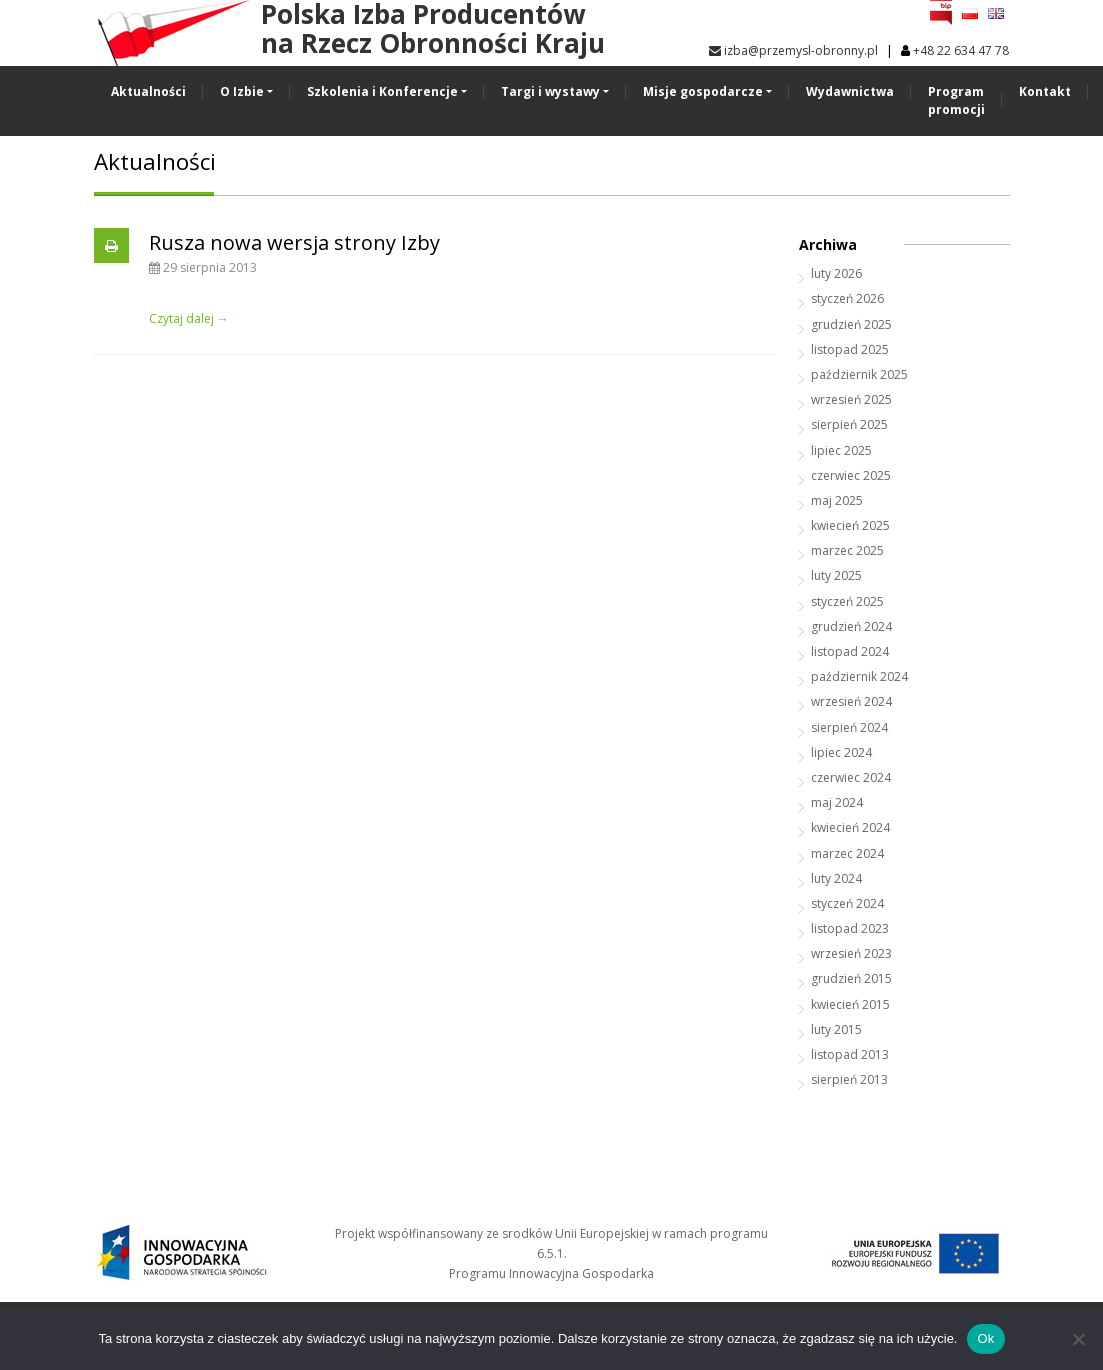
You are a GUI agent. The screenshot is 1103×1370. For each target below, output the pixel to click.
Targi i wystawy (550, 91)
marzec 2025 (847, 550)
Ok (985, 1338)
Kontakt (1045, 91)
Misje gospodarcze (703, 91)
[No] (1078, 1339)
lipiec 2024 (841, 752)
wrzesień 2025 (851, 399)
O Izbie (242, 91)
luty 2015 (836, 1029)
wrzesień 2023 (851, 953)
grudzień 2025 (851, 324)
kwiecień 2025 (850, 525)
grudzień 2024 (851, 626)
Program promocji (956, 100)
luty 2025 (836, 575)
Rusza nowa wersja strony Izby (294, 242)
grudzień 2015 (851, 978)
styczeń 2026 (847, 298)
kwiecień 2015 (850, 1004)
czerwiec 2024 (851, 777)
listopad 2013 (850, 1054)
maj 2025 (837, 500)
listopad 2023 (850, 928)
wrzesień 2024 (851, 701)
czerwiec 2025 (851, 475)
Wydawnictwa (850, 91)
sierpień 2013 (849, 1079)
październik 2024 (859, 676)
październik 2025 (859, 374)
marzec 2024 (847, 853)
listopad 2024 (850, 651)
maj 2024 (837, 802)
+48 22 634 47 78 (961, 50)
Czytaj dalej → (189, 318)
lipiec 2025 (841, 450)
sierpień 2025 (849, 424)
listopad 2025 (850, 349)
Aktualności (148, 91)
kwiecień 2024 (850, 827)
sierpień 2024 (849, 727)
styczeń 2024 (847, 903)
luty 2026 (836, 273)
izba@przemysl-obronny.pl (793, 50)
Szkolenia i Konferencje (382, 91)
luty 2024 (836, 878)
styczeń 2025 (847, 601)
